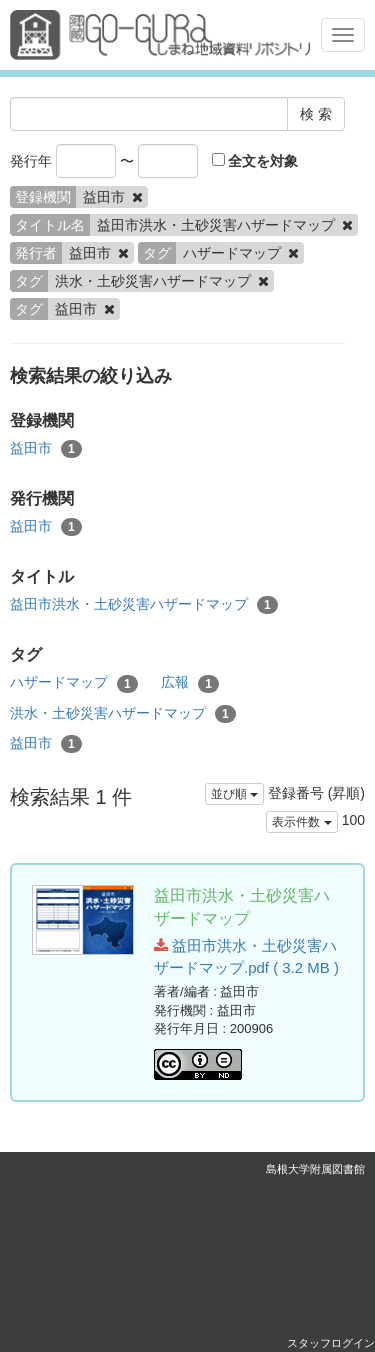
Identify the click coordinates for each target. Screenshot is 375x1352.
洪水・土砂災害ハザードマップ (123, 714)
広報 (190, 683)
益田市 (46, 449)
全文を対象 (255, 161)
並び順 (234, 794)
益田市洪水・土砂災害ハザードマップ (144, 605)
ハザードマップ (74, 683)
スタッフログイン (331, 1343)
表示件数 (301, 822)
